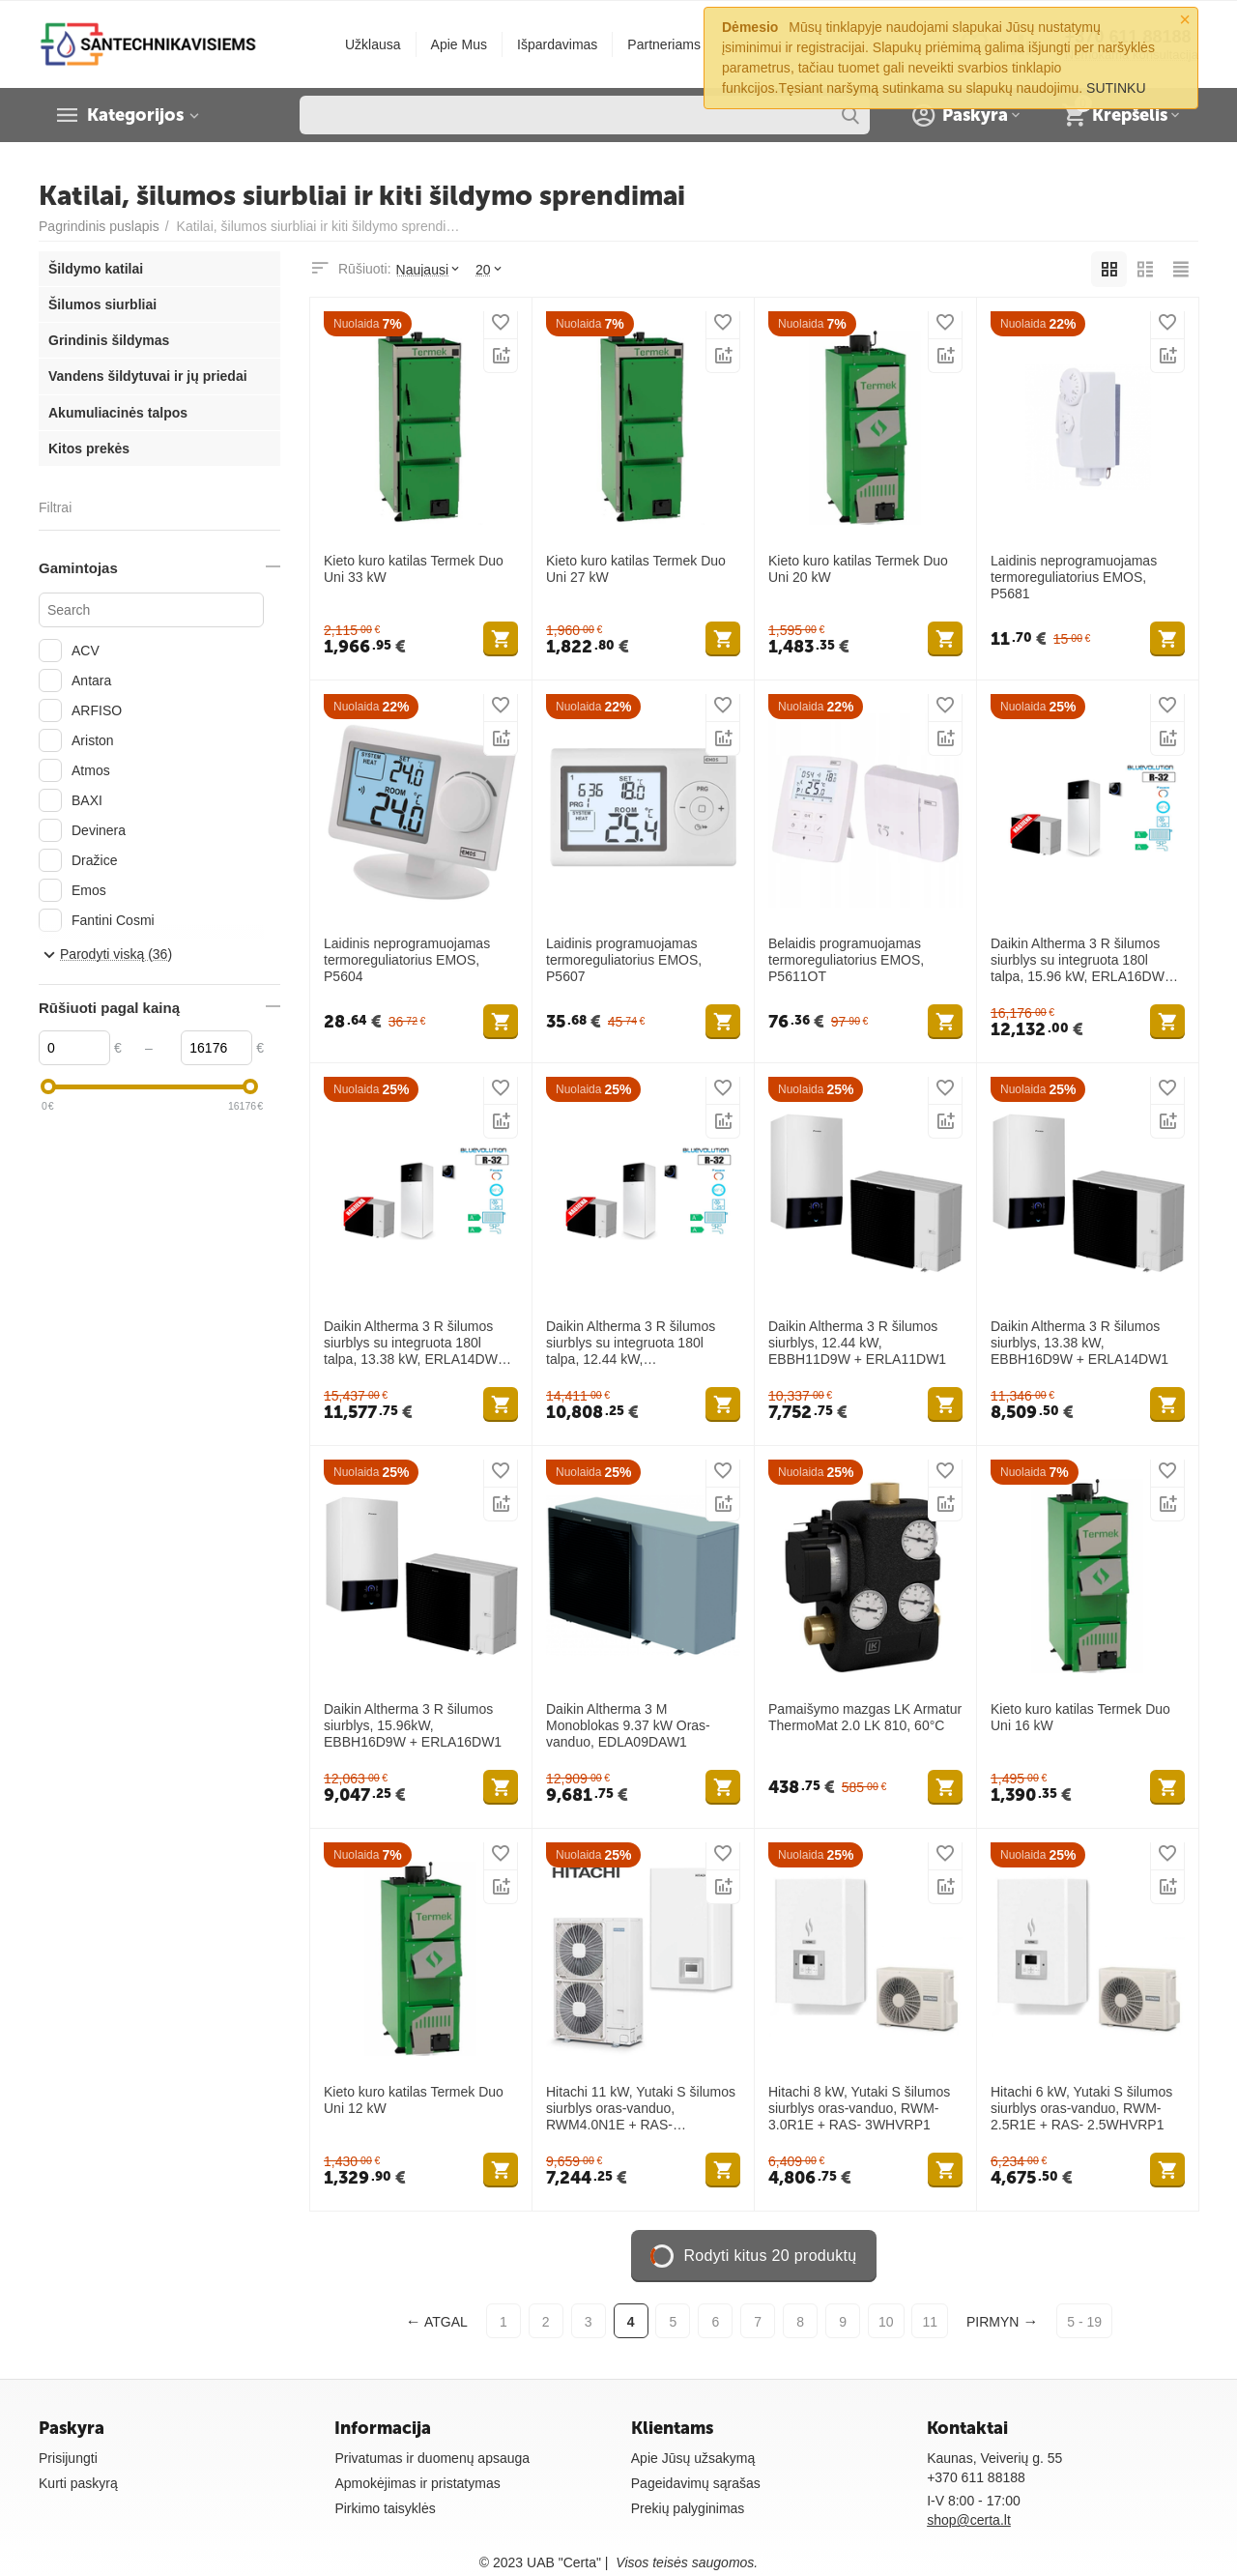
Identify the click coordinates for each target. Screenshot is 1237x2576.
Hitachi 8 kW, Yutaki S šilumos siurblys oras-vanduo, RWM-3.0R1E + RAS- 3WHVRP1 (859, 2108)
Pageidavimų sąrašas (696, 2483)
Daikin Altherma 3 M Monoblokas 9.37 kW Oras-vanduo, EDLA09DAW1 (628, 1725)
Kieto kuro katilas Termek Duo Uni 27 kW (636, 569)
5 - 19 (1084, 2322)
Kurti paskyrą (78, 2483)
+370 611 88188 (976, 2477)
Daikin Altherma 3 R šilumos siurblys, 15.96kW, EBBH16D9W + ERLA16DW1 (413, 1725)
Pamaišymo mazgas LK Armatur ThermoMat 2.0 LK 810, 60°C (865, 1717)
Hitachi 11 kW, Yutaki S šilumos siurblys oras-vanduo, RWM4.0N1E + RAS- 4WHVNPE (640, 2108)
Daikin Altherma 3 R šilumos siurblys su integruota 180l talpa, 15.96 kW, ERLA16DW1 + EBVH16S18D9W (1087, 960)
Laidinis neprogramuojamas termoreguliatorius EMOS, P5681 (1074, 577)
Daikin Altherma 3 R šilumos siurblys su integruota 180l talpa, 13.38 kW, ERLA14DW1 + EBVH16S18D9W (420, 1342)
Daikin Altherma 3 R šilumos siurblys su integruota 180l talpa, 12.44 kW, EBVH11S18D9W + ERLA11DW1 (630, 1342)
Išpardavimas (557, 44)
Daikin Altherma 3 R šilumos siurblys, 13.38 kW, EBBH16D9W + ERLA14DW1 (1079, 1342)
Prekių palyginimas (688, 2508)
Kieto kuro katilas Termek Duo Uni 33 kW (413, 569)
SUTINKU (1116, 88)
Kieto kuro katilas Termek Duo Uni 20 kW (858, 569)
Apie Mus (459, 44)
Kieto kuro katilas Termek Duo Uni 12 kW (413, 2100)
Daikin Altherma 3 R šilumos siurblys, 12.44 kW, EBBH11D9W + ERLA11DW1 (857, 1342)
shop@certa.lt (969, 2520)
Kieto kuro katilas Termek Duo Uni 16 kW (1080, 1717)
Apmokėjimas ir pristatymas (417, 2483)
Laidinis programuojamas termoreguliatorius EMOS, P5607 (624, 960)
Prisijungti (68, 2458)
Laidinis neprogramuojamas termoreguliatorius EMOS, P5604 (407, 960)
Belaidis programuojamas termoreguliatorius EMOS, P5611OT (846, 960)
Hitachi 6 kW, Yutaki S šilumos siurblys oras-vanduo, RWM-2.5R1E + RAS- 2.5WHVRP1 (1081, 2108)
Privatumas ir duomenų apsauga (432, 2458)
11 (929, 2322)
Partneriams (664, 44)
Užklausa (373, 44)
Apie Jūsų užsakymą (693, 2458)
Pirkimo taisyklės (384, 2508)
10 (886, 2322)
